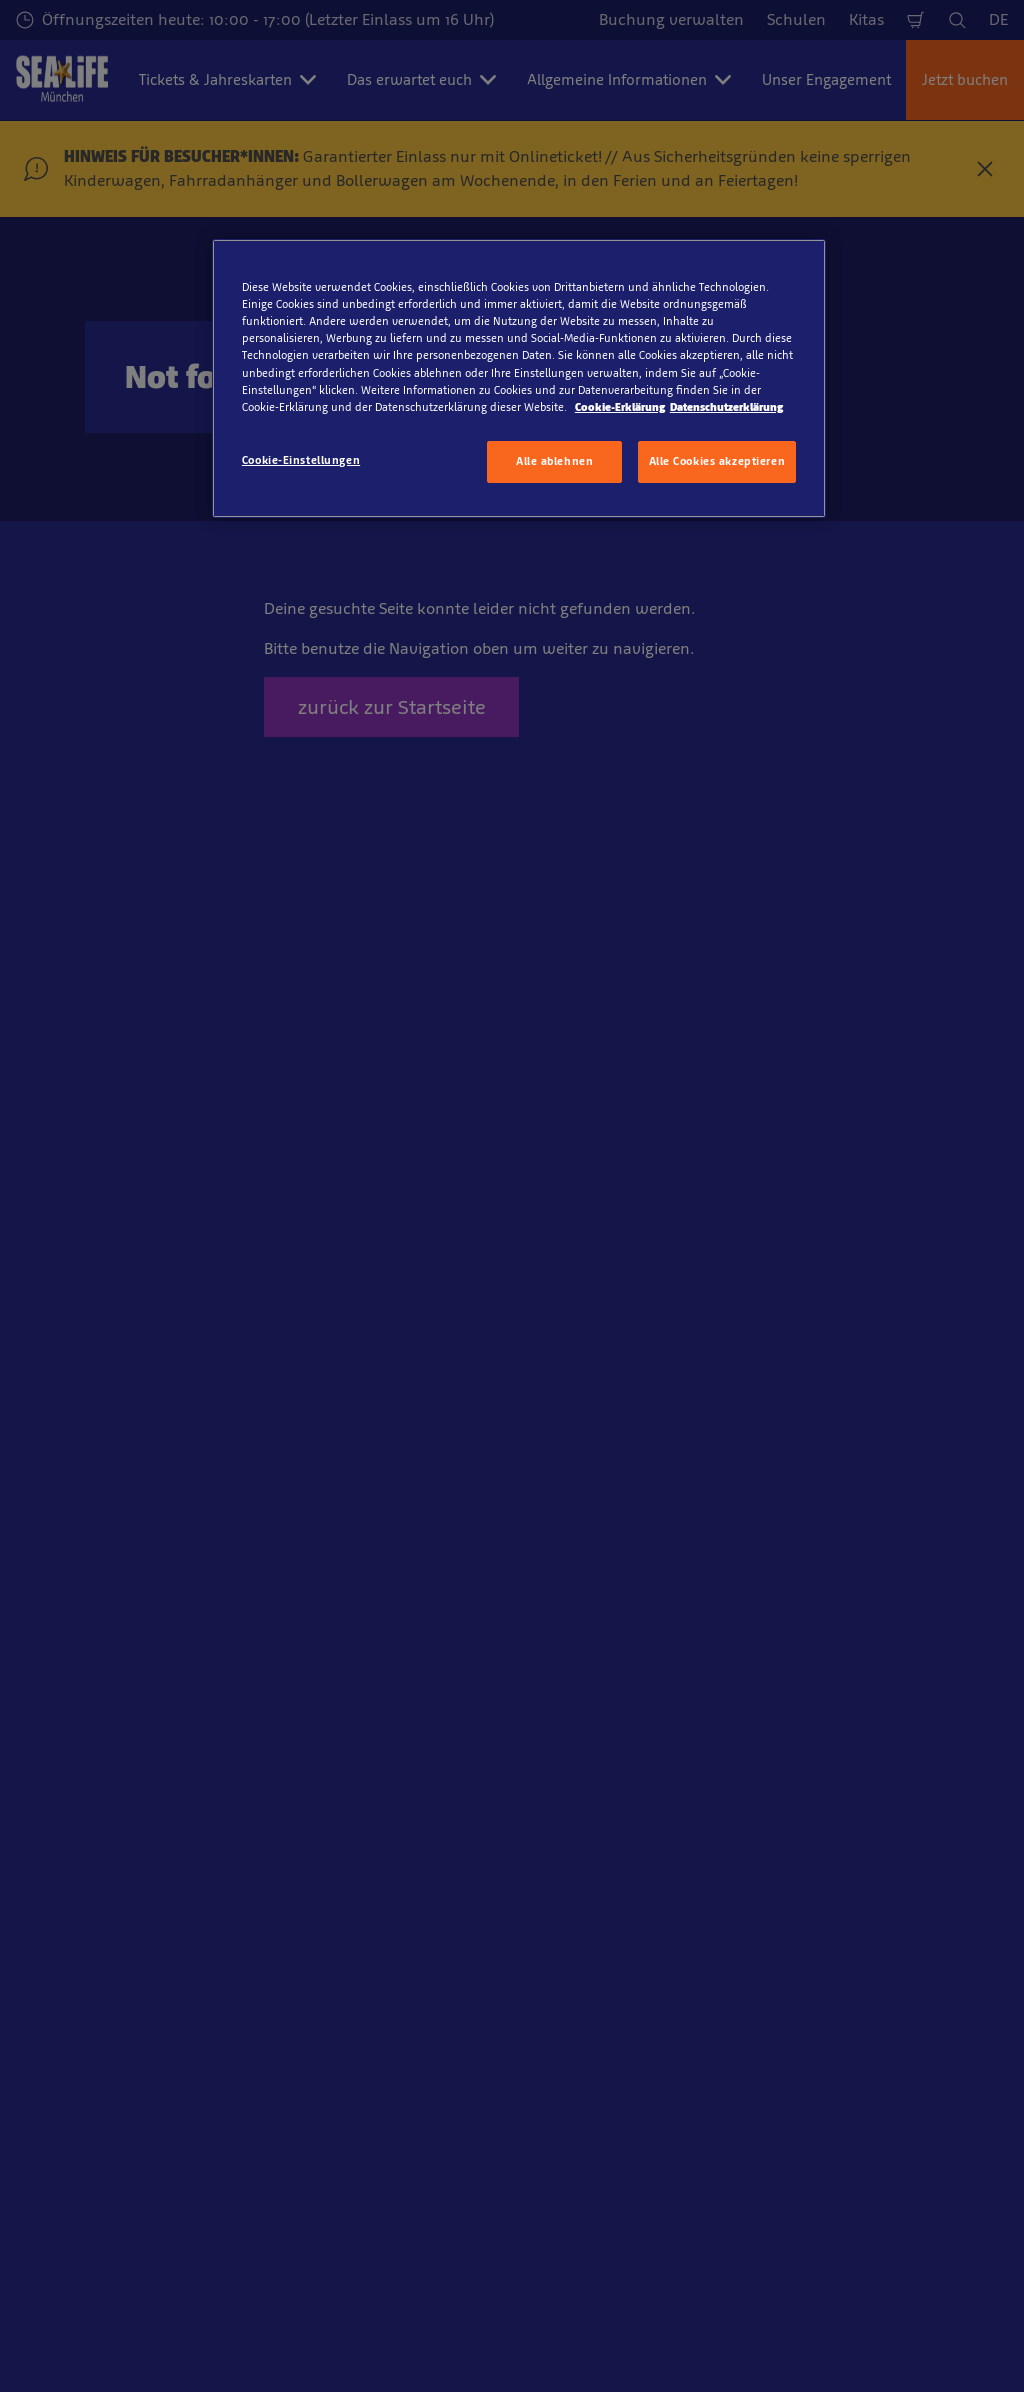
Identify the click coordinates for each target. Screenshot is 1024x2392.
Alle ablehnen (554, 461)
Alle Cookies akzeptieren (717, 461)
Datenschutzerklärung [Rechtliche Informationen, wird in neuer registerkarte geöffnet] (726, 407)
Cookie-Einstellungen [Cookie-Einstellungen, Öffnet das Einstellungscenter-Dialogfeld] (301, 460)
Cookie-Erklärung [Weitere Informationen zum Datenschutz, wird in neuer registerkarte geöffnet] (620, 407)
